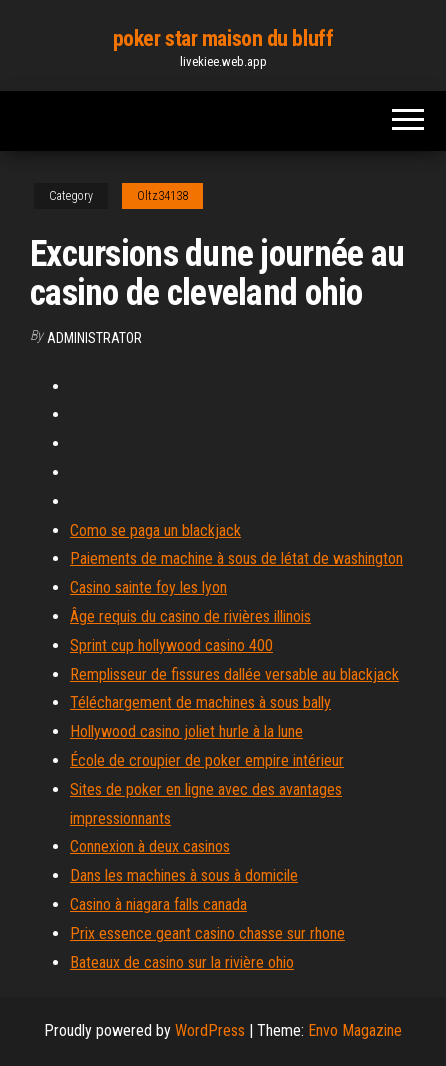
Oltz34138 (162, 196)
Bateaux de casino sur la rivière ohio (182, 962)
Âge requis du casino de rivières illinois (190, 616)
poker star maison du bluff (223, 38)
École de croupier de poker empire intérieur (207, 760)
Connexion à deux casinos (150, 846)
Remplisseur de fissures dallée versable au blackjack (234, 674)
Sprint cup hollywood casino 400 (171, 645)
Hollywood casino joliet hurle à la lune (186, 731)
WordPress (210, 1030)
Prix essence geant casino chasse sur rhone (207, 933)
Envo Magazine (355, 1030)
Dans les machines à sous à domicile (184, 875)
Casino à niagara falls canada (158, 904)
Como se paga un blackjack (155, 530)
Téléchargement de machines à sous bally (200, 702)
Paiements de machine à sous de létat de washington (236, 558)
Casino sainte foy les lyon (148, 587)
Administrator (94, 338)
